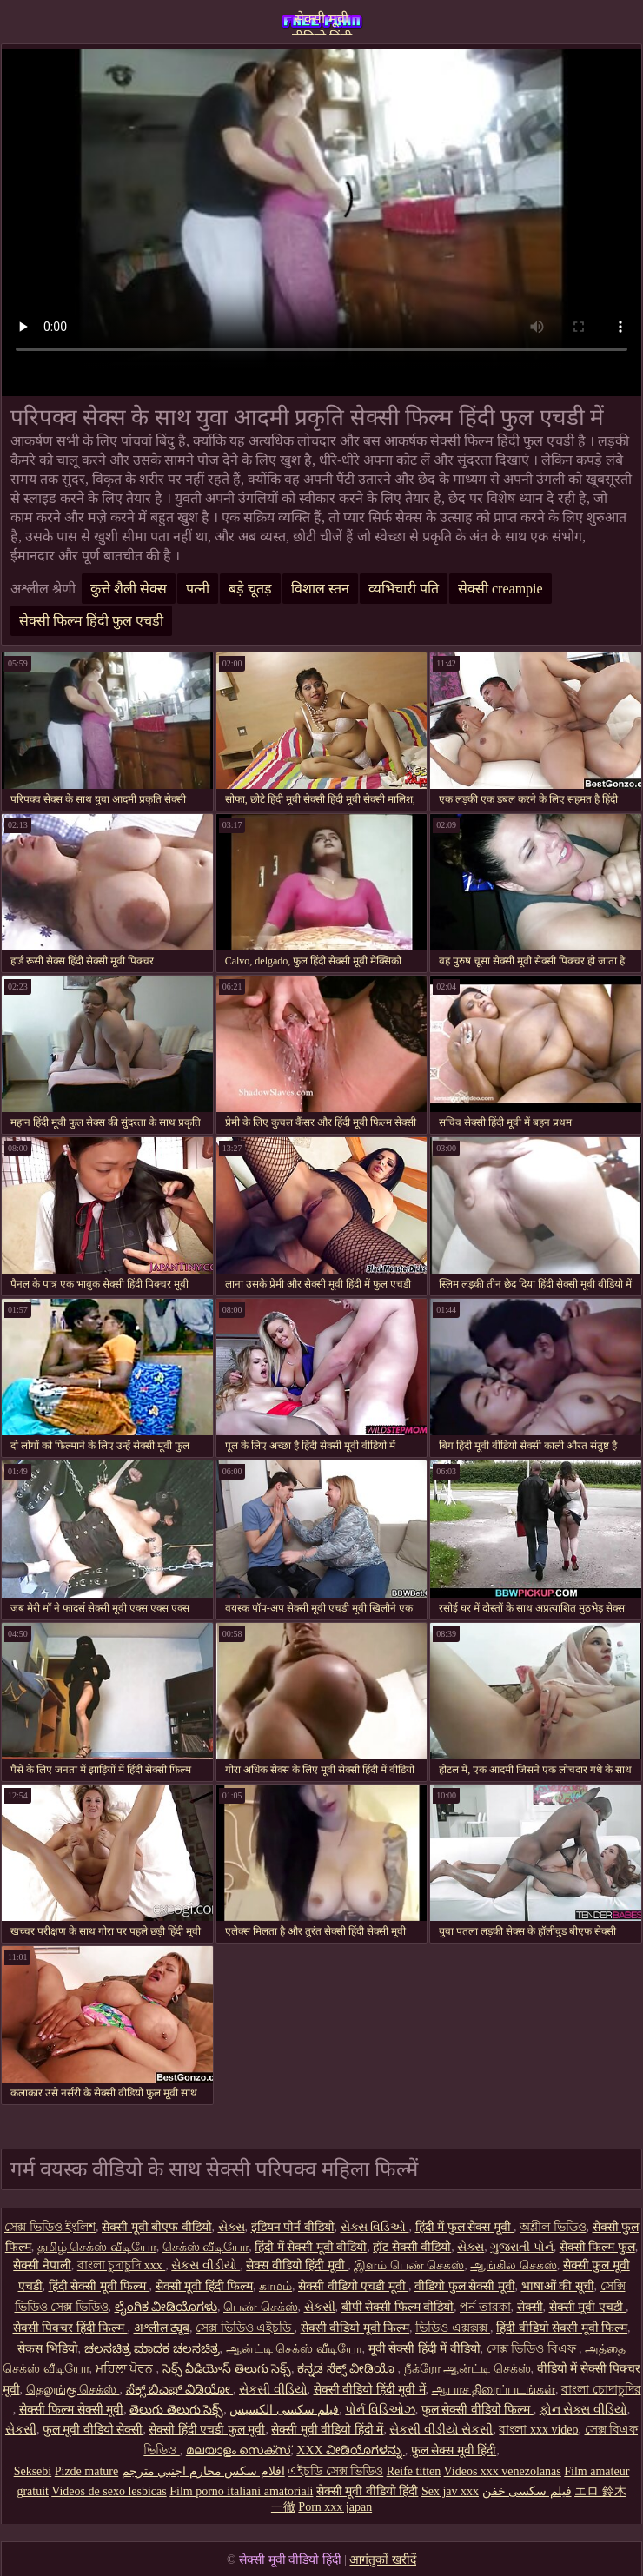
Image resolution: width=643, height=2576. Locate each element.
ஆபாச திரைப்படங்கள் (494, 2389)
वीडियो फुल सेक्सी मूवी (464, 2286)
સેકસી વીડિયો (273, 2389)
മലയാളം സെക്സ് (238, 2450)
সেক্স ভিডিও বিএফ (533, 2348)
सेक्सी (530, 2307)
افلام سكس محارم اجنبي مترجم (203, 2471)
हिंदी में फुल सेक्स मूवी (464, 2227)
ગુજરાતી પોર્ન (522, 2247)
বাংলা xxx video (538, 2429)
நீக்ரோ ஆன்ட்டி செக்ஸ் (467, 2368)
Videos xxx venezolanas (502, 2471)
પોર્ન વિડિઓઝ (380, 2409)
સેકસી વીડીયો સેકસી (441, 2429)
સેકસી (319, 2307)
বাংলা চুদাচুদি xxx (121, 2265)
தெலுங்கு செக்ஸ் (73, 2389)
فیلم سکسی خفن (527, 2491)
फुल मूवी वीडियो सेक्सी (93, 2429)
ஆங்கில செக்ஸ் (513, 2265)
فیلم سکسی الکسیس (284, 2409)
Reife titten (414, 2471)
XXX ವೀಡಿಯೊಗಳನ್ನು (350, 2450)
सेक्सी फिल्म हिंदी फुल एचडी (91, 620)
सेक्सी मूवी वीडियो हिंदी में (327, 2429)
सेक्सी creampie (500, 588)
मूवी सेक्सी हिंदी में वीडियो (424, 2348)
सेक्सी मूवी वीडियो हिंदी (322, 23)
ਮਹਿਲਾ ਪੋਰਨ (126, 2368)
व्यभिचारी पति (403, 588)
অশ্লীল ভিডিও (553, 2227)
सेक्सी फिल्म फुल (597, 2247)
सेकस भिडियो (47, 2348)
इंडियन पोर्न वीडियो (293, 2227)
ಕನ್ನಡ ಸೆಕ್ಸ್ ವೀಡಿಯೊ (347, 2368)
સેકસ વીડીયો (205, 2265)
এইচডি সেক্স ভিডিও (335, 2471)
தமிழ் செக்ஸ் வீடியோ (96, 2247)
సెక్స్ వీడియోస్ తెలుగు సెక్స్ (227, 2368)
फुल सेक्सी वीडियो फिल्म (477, 2409)
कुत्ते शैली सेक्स (128, 588)
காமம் (275, 2286)
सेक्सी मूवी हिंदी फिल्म (205, 2286)
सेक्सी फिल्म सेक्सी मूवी (71, 2409)
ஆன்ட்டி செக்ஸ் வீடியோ (294, 2348)
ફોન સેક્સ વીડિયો (583, 2409)
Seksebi (33, 2471)
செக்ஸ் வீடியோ (205, 2247)
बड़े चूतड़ (250, 588)
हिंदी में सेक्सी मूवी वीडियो (311, 2247)
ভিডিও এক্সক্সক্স (452, 2327)
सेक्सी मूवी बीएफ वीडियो (157, 2227)
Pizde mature (86, 2471)
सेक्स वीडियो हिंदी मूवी (297, 2265)
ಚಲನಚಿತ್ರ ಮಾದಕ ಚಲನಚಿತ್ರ (152, 2348)
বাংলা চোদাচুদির (601, 2389)
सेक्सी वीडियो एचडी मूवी (353, 2286)
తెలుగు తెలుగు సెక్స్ (176, 2409)
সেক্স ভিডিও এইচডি (245, 2327)
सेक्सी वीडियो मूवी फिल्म (355, 2327)
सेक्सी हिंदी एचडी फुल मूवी (207, 2429)
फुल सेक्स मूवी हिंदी (454, 2450)
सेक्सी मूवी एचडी (587, 2307)
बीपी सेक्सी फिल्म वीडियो (397, 2307)
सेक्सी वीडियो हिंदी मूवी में (370, 2389)
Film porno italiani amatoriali (241, 2491)
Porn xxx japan (335, 2506)
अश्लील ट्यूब (162, 2327)
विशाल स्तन (320, 588)
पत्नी (197, 588)
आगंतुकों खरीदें (382, 2559)
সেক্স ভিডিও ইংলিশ (50, 2227)
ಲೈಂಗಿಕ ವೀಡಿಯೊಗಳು (166, 2307)
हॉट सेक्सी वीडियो (412, 2247)
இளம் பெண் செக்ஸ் (409, 2265)
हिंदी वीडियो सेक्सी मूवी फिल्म (561, 2327)
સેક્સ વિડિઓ (375, 2227)
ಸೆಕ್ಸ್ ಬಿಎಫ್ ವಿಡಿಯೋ (180, 2389)
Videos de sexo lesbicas (109, 2491)
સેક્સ (231, 2227)
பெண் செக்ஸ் (260, 2307)
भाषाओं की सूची (557, 2286)
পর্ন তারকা (485, 2307)
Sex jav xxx (450, 2491)
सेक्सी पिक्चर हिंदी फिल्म (70, 2327)
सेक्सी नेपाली (42, 2265)
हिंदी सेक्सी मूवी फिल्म (99, 2286)
